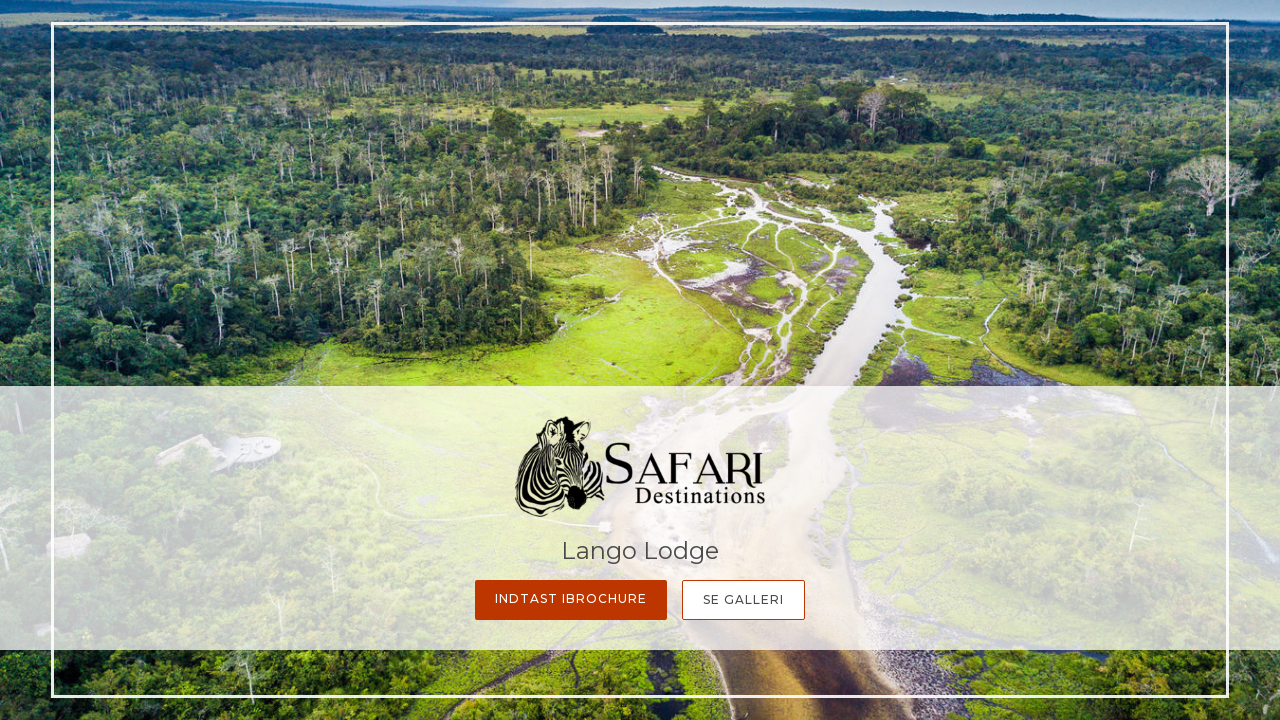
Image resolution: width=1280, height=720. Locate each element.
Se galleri (743, 599)
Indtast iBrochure (571, 598)
